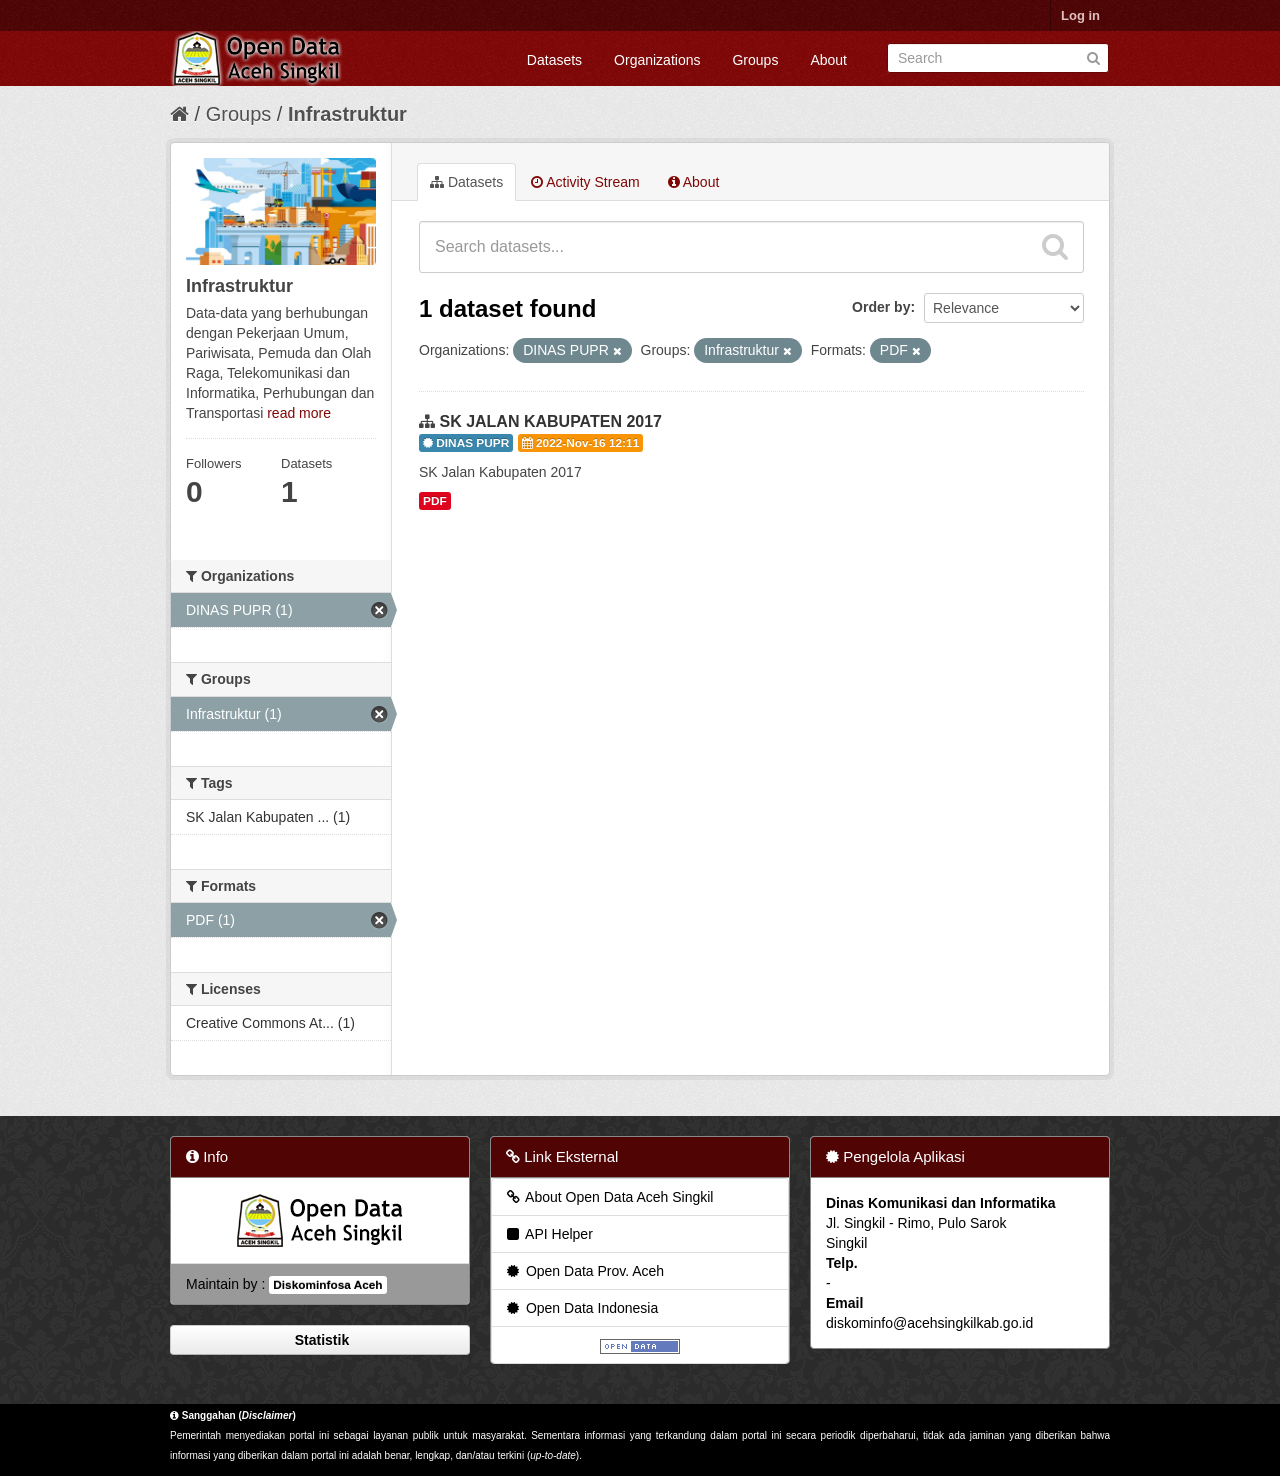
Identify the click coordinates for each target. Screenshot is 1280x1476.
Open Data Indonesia (581, 1308)
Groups (755, 60)
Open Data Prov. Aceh (584, 1271)
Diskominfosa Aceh (327, 1285)
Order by (881, 307)
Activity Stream (585, 182)
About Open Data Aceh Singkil (608, 1197)
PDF (435, 501)
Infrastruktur (347, 114)
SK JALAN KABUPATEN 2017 (550, 421)
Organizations (657, 60)
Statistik (320, 1340)
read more (299, 413)
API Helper (548, 1234)
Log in (1080, 15)
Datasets (554, 60)
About (828, 60)
